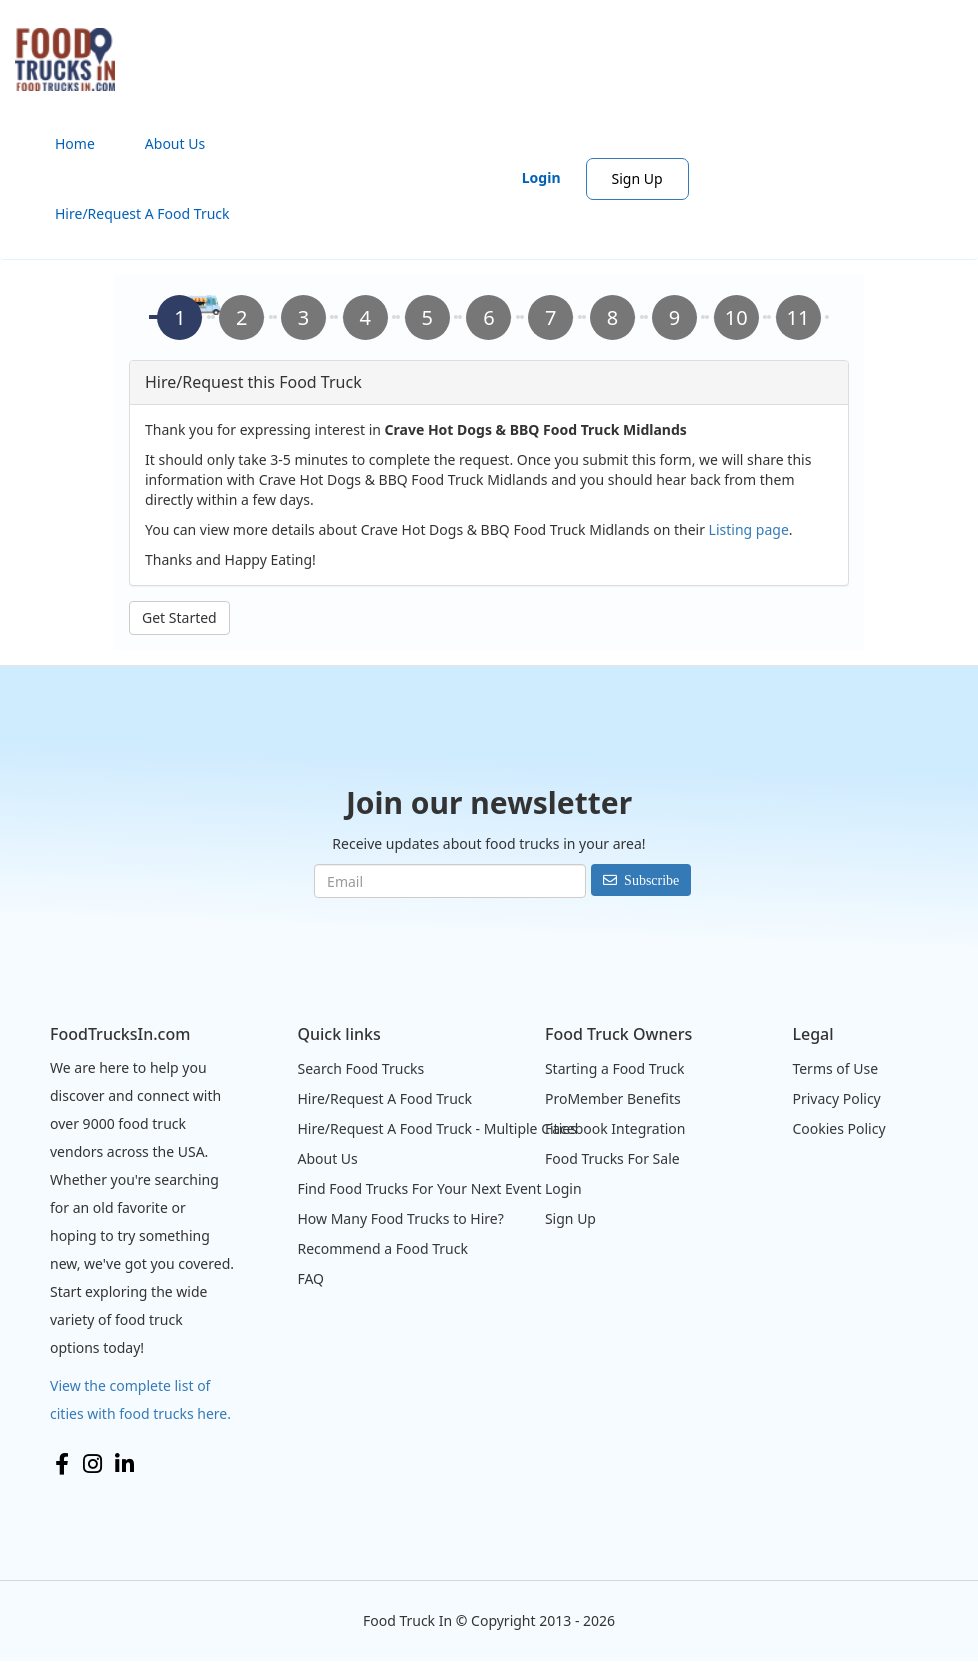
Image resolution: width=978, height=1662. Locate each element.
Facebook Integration (615, 1128)
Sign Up (637, 178)
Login (541, 177)
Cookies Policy (838, 1128)
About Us (175, 143)
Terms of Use (835, 1068)
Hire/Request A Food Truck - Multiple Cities (436, 1128)
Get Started (179, 617)
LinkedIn (124, 1464)
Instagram (92, 1464)
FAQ (310, 1278)
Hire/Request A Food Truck (142, 213)
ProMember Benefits (613, 1098)
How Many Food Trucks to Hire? (400, 1218)
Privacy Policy (836, 1098)
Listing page (749, 529)
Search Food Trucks (360, 1068)
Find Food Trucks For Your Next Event (419, 1188)
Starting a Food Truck (615, 1068)
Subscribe (651, 880)
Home (75, 143)
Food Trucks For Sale (612, 1158)
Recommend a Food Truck (382, 1248)
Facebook (62, 1464)
